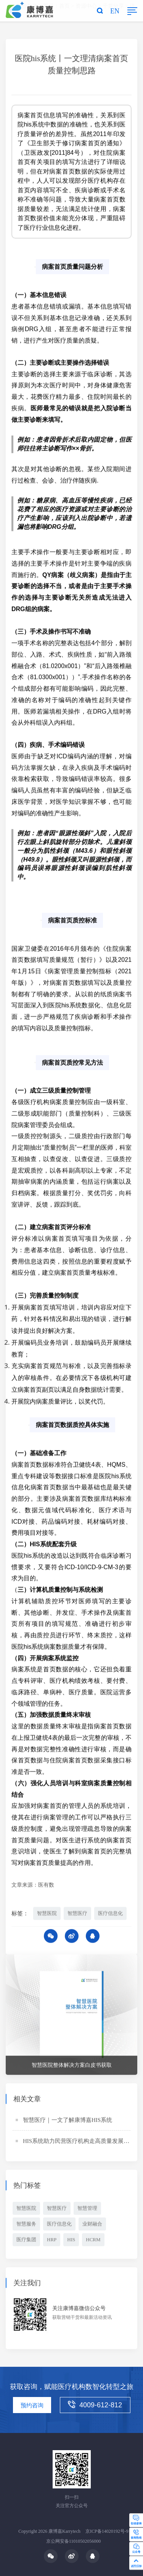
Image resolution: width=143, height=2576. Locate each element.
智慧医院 (47, 1914)
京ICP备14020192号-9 (107, 2531)
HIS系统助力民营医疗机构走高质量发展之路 (79, 2142)
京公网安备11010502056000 (73, 2541)
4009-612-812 (95, 2404)
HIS (71, 2240)
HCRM (93, 2240)
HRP (51, 2240)
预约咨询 (32, 2405)
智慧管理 (87, 2209)
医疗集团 (26, 2240)
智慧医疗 (77, 1914)
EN (114, 11)
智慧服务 (26, 2225)
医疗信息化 (110, 1914)
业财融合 (92, 2225)
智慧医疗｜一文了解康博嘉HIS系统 (67, 2121)
